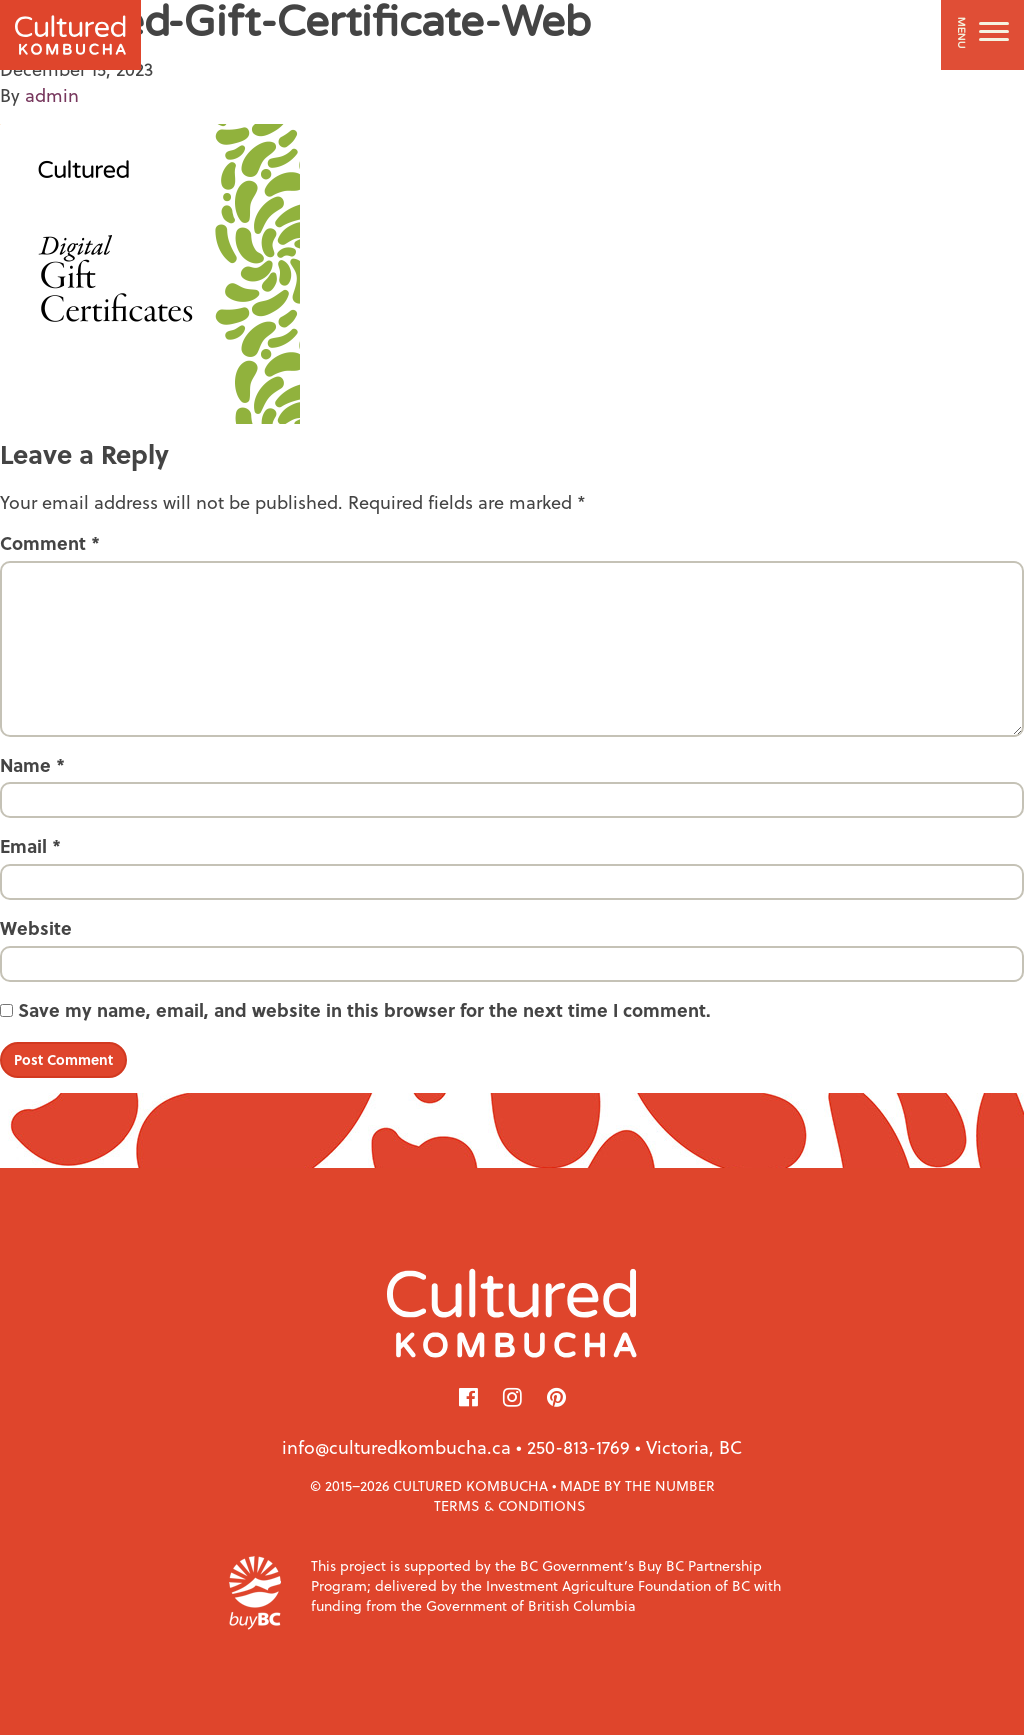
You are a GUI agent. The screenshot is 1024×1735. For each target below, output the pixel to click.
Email (30, 846)
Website (36, 928)
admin (52, 94)
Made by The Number (637, 1485)
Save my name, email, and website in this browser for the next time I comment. (364, 1010)
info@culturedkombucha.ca (396, 1446)
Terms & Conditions (510, 1505)
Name (32, 765)
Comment (50, 543)
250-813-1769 (578, 1446)
